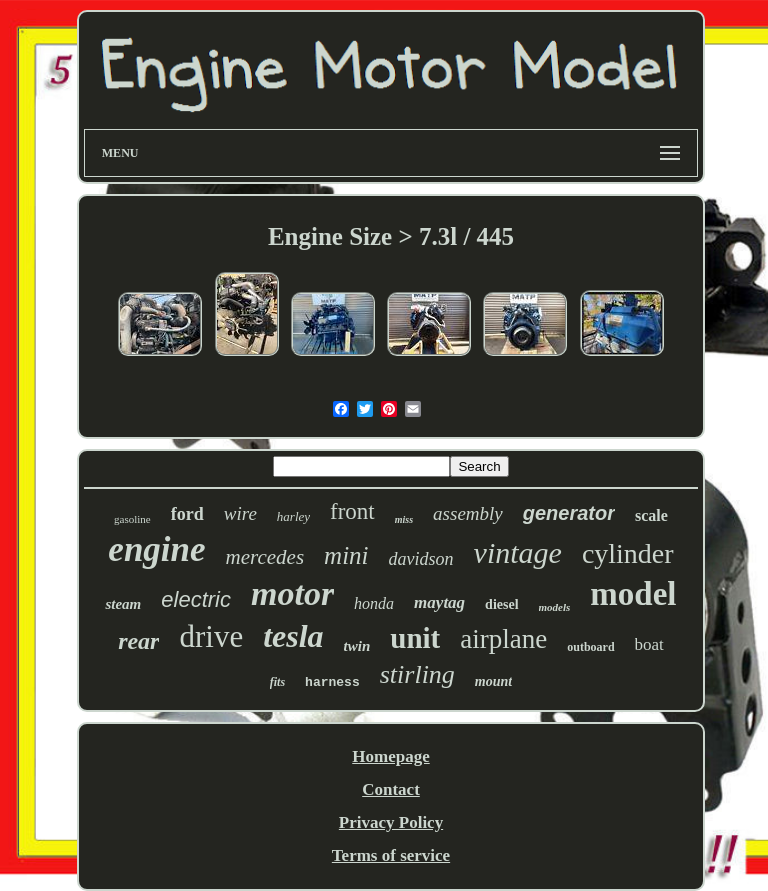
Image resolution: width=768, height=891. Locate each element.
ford (187, 514)
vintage (518, 552)
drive (211, 636)
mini (346, 555)
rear (138, 641)
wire (240, 513)
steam (123, 604)
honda (374, 603)
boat (649, 644)
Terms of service (391, 855)
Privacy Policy (391, 822)
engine (156, 549)
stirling (417, 674)
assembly (468, 513)
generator (569, 513)
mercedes (265, 557)
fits (277, 682)
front (352, 511)
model (633, 594)
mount (493, 681)
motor (292, 593)
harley (293, 516)
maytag (439, 602)
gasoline (132, 519)
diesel (501, 604)
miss (404, 519)
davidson (421, 559)
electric (196, 599)
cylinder (628, 553)
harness (332, 682)
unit (415, 638)
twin (357, 646)
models (555, 607)
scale (651, 515)
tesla (293, 636)
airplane (503, 639)
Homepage (390, 756)
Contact (391, 789)
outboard (590, 647)
